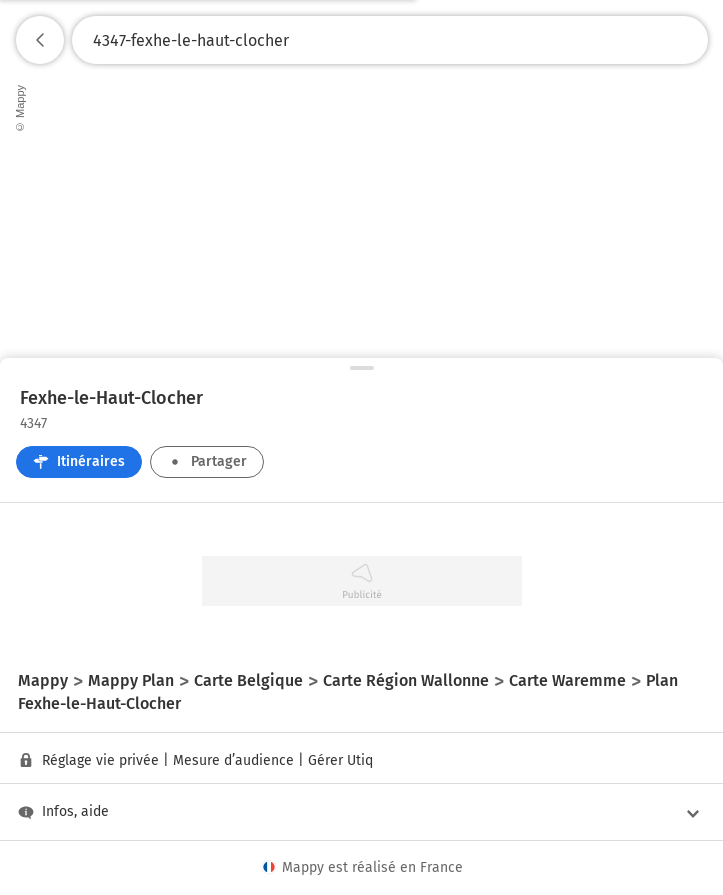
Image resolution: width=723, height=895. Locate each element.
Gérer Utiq (340, 760)
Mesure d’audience (233, 760)
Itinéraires (79, 461)
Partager (207, 461)
